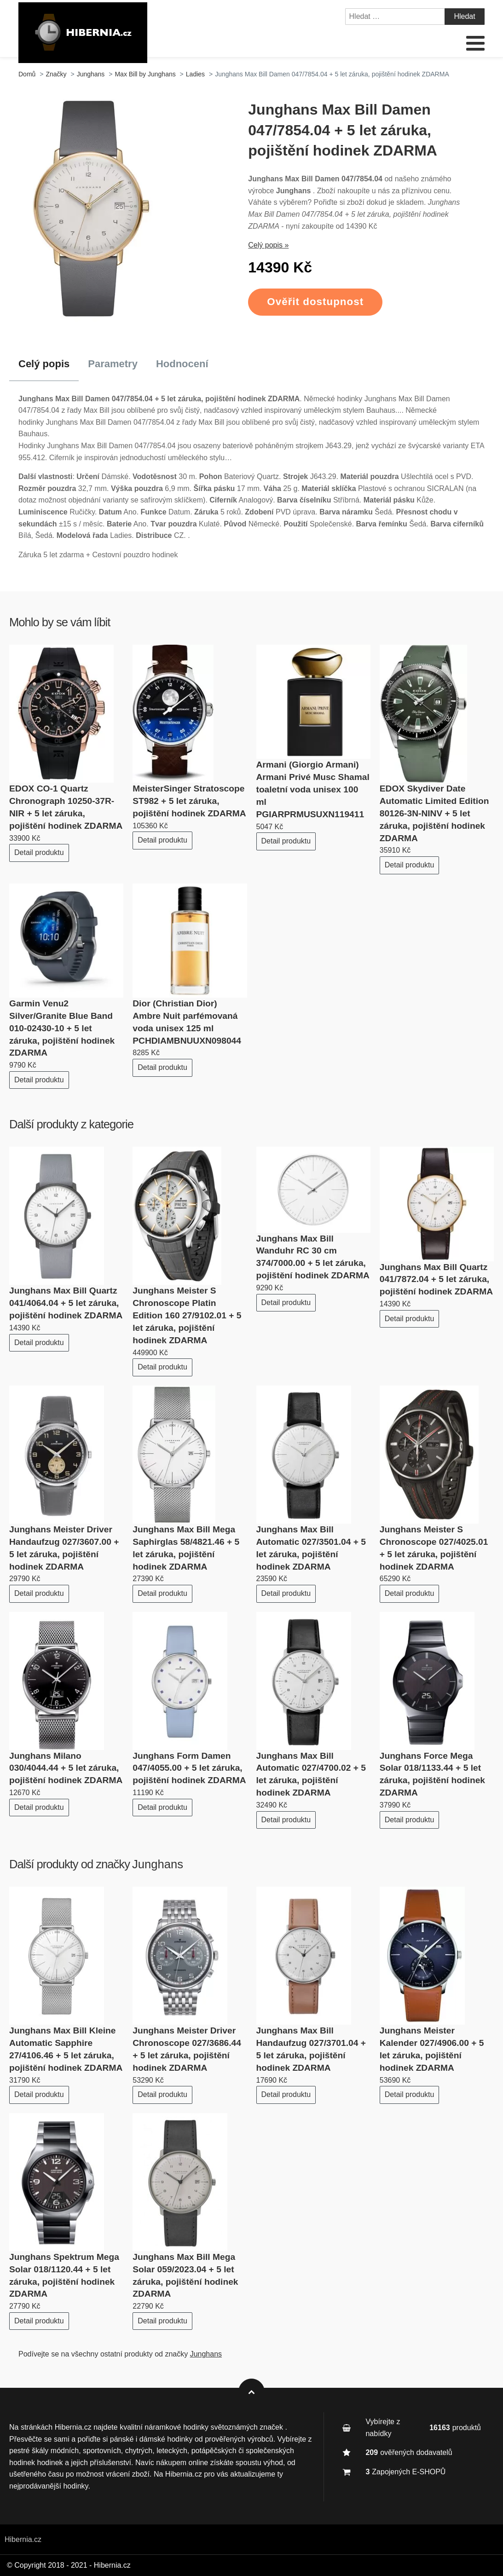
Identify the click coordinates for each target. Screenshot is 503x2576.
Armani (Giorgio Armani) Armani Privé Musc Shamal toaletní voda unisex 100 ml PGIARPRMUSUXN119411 (313, 789)
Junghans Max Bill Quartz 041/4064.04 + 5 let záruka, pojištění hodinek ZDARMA (65, 1303)
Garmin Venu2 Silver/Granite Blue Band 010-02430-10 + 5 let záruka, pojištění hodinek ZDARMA (62, 1028)
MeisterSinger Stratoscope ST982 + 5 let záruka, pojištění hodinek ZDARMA (189, 801)
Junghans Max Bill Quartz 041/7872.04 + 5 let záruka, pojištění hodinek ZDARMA (436, 1279)
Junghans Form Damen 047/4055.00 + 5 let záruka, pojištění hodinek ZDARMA (189, 1768)
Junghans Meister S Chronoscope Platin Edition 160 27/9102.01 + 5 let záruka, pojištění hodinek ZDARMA (187, 1315)
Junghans (157, 1864)
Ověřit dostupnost (315, 301)
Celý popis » (268, 245)
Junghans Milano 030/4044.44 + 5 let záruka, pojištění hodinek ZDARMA (65, 1768)
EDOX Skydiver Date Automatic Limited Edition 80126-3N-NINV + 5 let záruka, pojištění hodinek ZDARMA (434, 813)
